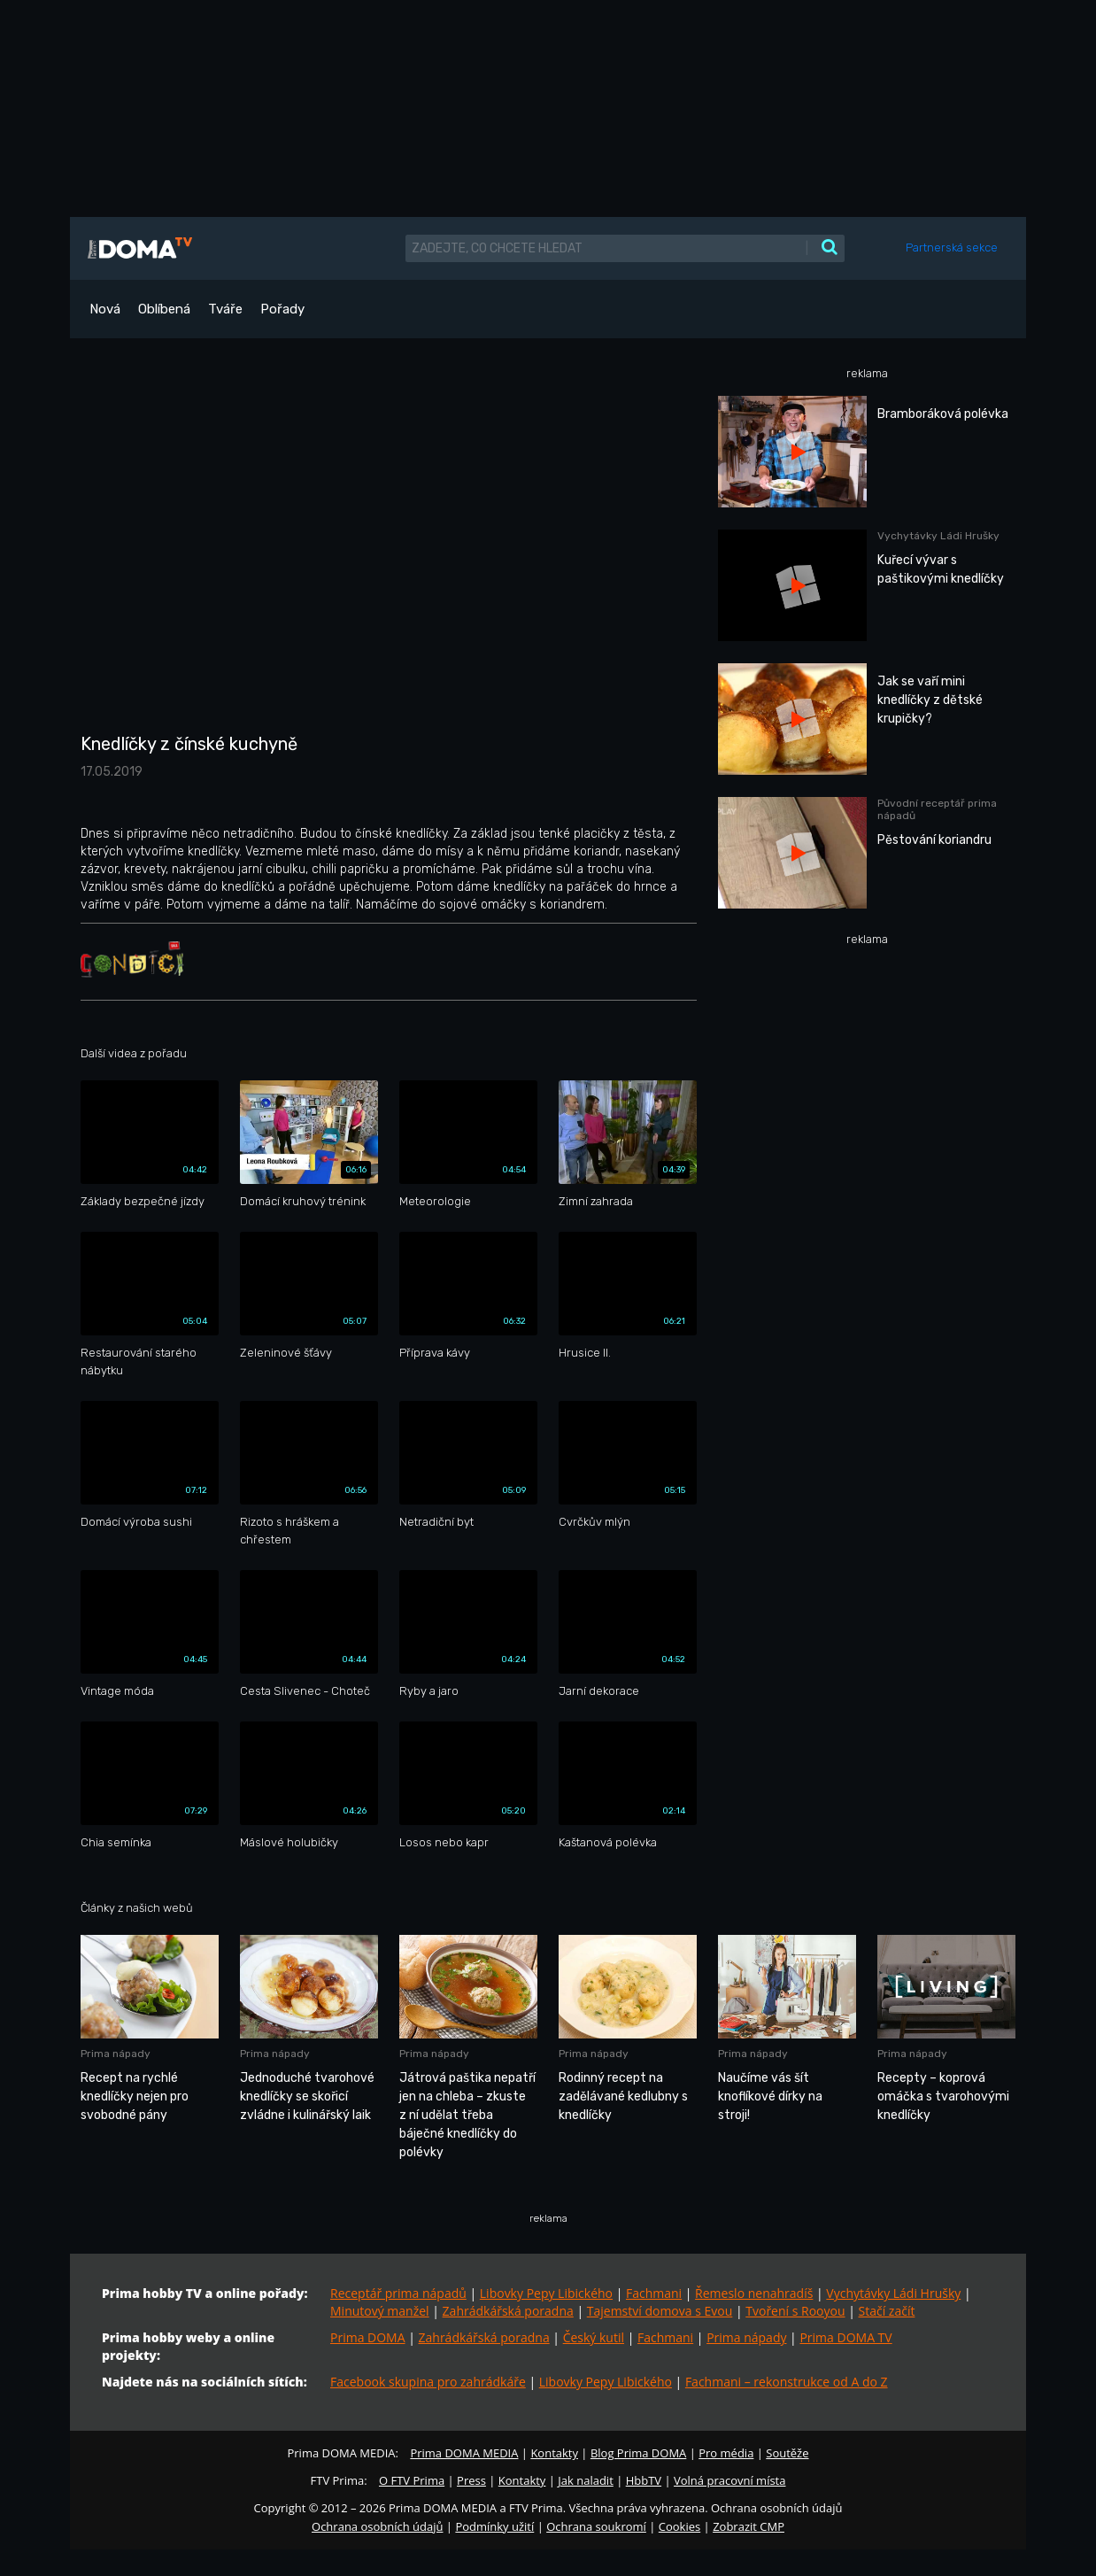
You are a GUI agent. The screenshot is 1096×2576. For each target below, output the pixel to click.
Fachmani (654, 2293)
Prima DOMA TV (845, 2337)
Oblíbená (164, 309)
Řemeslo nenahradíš (754, 2293)
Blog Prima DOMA (638, 2453)
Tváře (225, 309)
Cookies (679, 2526)
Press (471, 2480)
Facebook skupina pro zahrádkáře (428, 2381)
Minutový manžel (379, 2310)
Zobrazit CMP (748, 2526)
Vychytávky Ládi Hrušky (893, 2293)
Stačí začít (887, 2310)
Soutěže (787, 2453)
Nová (104, 309)
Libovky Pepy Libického (546, 2293)
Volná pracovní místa (729, 2480)
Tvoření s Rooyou (795, 2310)
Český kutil (593, 2337)
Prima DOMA (367, 2337)
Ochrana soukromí (596, 2526)
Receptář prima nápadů (398, 2293)
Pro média (726, 2453)
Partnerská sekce (952, 247)
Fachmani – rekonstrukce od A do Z (786, 2381)
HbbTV (643, 2480)
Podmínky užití (494, 2526)
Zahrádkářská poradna (508, 2310)
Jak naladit (586, 2480)
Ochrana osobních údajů (377, 2526)
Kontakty (554, 2453)
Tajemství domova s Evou (660, 2310)
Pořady (282, 309)
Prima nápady (746, 2337)
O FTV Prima (411, 2480)
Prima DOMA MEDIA (464, 2453)
